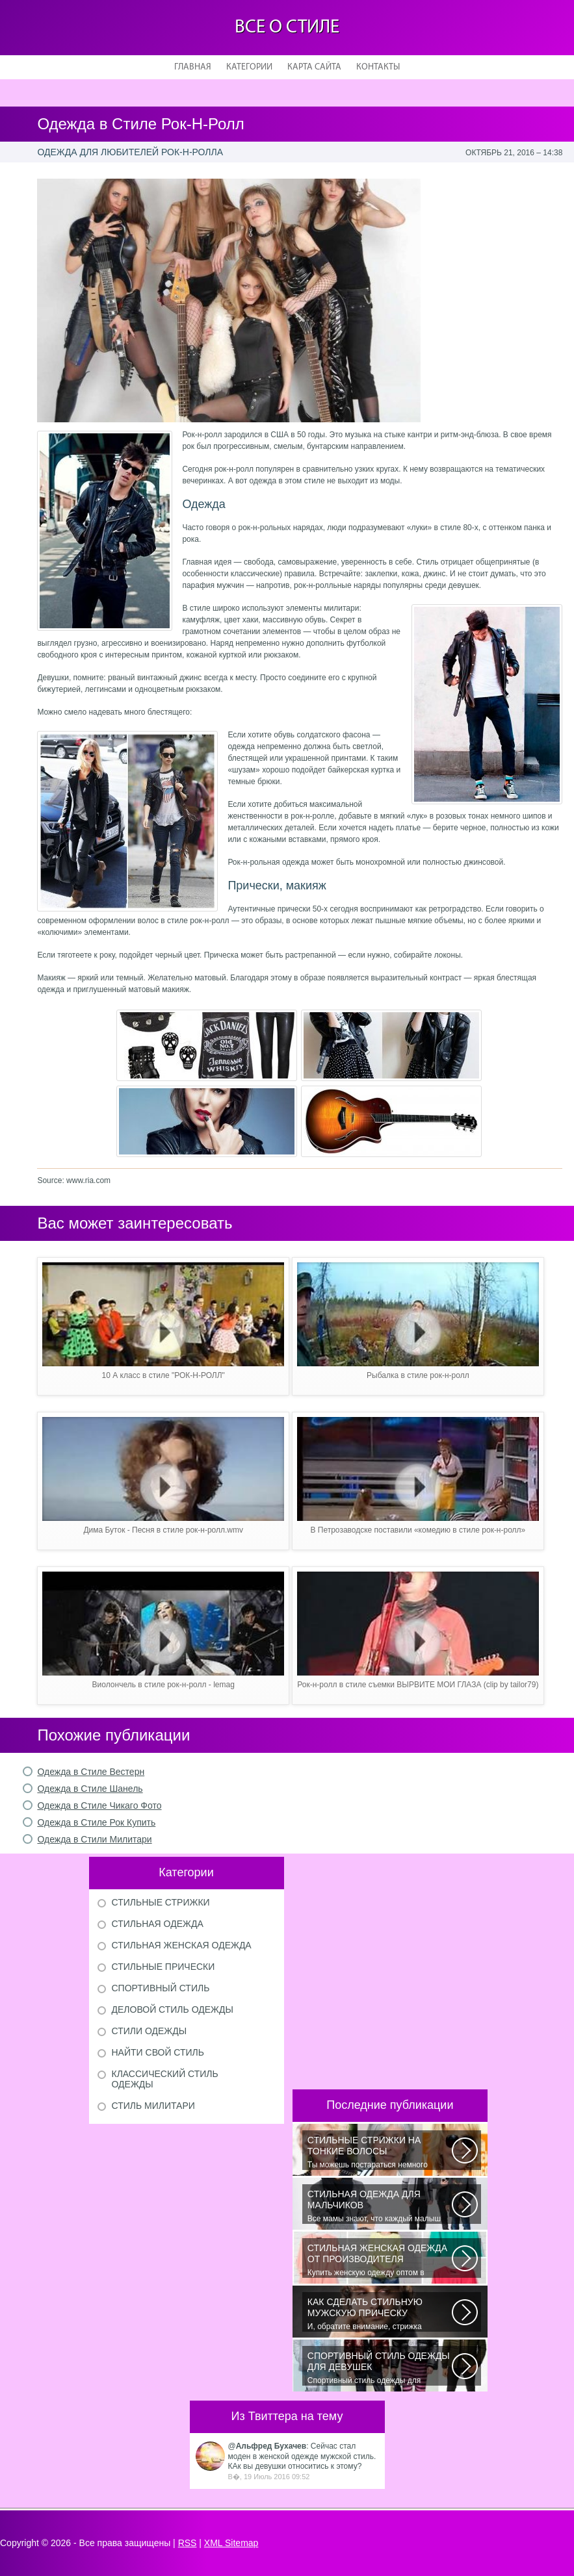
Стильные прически (163, 1966)
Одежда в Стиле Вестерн (90, 1771)
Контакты (378, 67)
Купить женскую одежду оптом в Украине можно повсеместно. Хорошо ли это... (379, 2260)
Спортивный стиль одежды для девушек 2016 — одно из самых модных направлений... (379, 2368)
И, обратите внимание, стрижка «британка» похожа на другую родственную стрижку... (379, 2314)
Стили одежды (149, 2031)
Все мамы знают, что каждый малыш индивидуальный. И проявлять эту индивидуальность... (379, 2206)
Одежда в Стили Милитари (94, 1839)
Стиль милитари (153, 2105)
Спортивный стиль (161, 1988)
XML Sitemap (231, 2543)
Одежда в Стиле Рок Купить (96, 1822)
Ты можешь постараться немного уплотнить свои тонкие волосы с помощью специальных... (379, 2152)
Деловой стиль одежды (172, 2009)
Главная (192, 67)
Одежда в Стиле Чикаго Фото (99, 1805)
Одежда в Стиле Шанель (89, 1788)
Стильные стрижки (161, 1902)
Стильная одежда (157, 1924)
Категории (249, 67)
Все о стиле (287, 27)
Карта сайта (314, 67)
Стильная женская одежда (182, 1945)
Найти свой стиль (158, 2052)
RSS (187, 2543)
